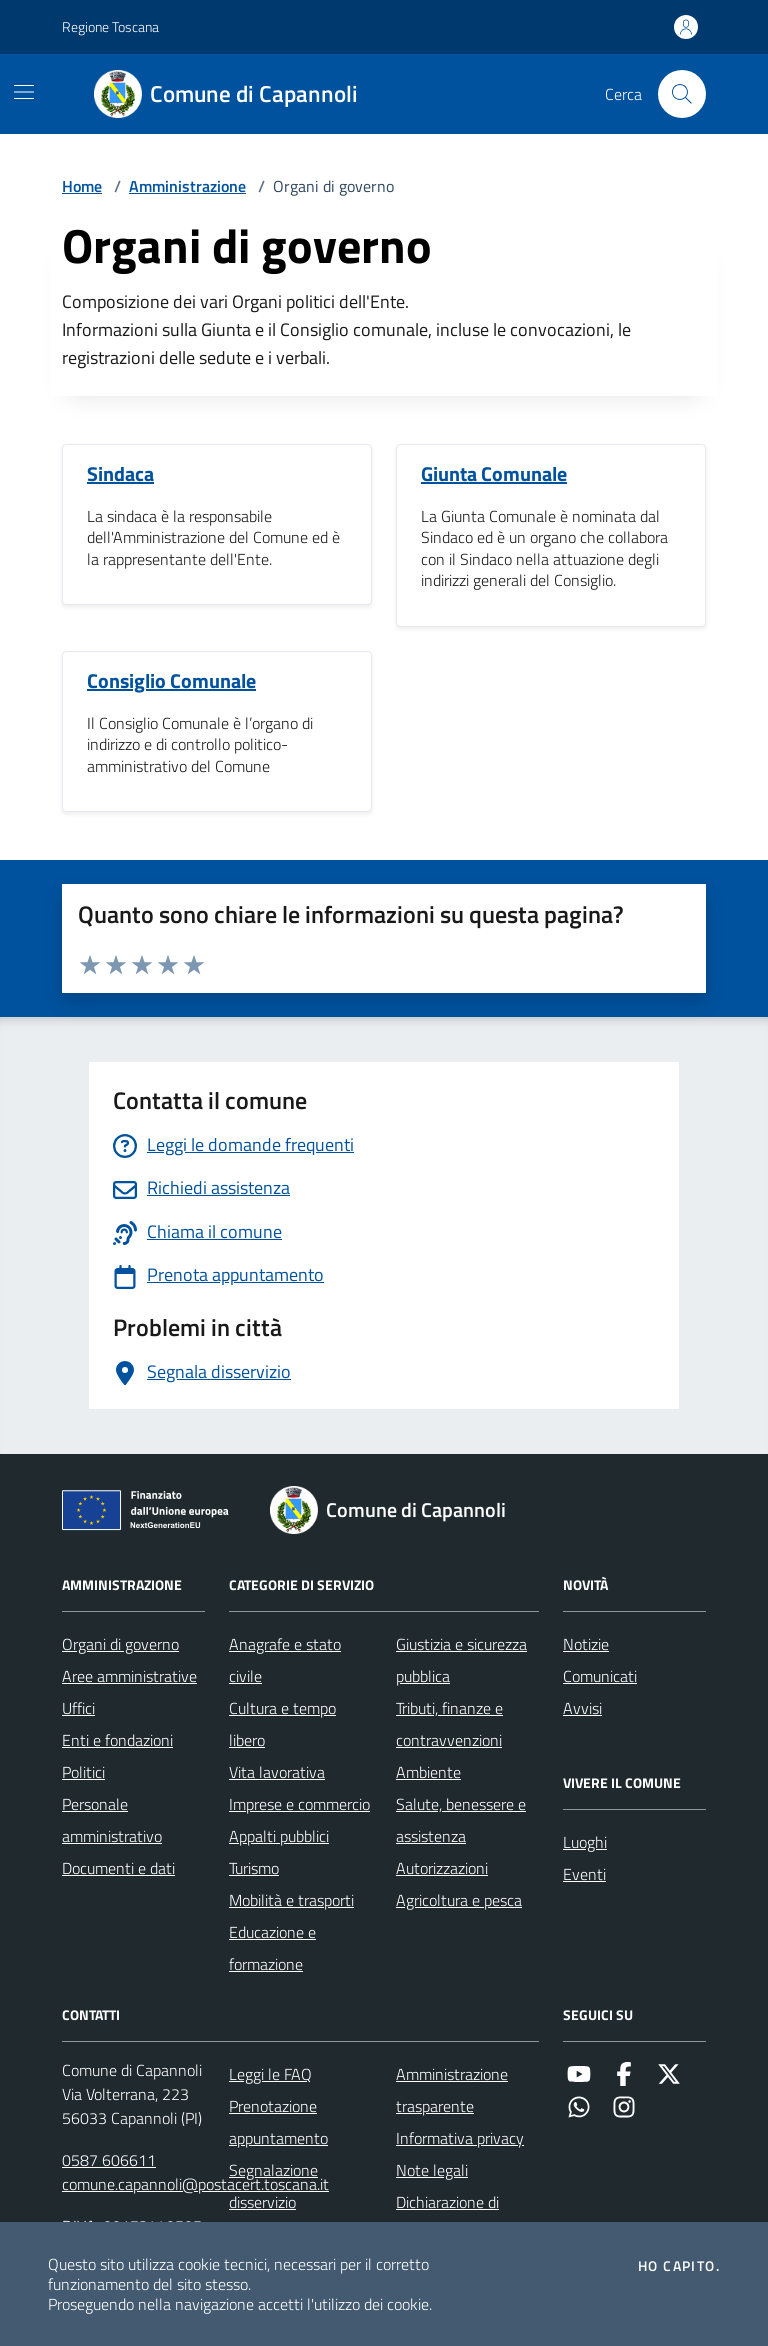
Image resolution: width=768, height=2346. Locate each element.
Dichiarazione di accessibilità (447, 2218)
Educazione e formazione (272, 1948)
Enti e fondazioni (117, 1740)
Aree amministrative (129, 1676)
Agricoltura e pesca (459, 1900)
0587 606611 (109, 2160)
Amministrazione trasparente (452, 2090)
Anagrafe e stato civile (285, 1660)
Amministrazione (187, 186)
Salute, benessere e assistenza (461, 1820)
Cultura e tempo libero (282, 1724)
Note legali (432, 2170)
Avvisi (582, 1708)
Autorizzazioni (442, 1868)
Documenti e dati (118, 1868)
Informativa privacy (460, 2138)
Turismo (254, 1868)
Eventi (584, 1874)
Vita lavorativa (277, 1772)
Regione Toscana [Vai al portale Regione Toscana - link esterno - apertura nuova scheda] (110, 26)
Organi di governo (120, 1644)
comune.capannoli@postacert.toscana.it (195, 2184)
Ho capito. (679, 2266)
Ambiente (428, 1772)
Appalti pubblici (279, 1836)
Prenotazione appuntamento (278, 2122)
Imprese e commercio (299, 1804)
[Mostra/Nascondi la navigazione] (24, 92)
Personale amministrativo (112, 1820)
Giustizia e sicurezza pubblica (461, 1660)
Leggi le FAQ (270, 2074)
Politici (83, 1772)
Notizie (586, 1644)
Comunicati (600, 1676)
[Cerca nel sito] (682, 94)
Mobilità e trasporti (291, 1900)
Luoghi (585, 1842)
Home (82, 186)
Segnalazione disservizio (273, 2186)
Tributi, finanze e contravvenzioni (449, 1724)
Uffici (78, 1708)
